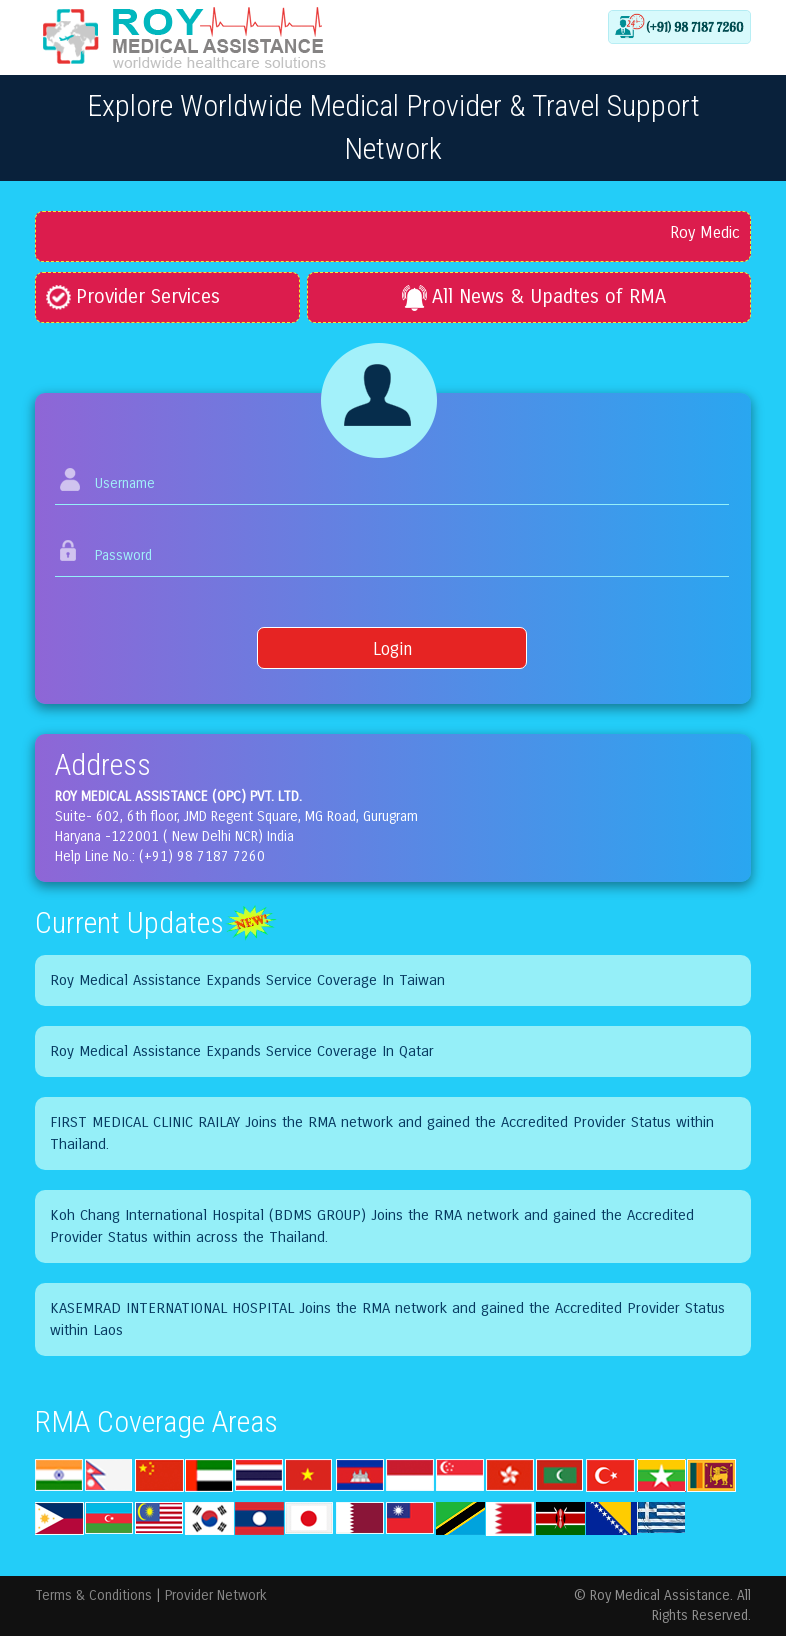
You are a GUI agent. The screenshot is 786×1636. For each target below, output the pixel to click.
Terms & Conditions (93, 1595)
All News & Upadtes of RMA (534, 296)
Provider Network (216, 1595)
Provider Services (133, 296)
